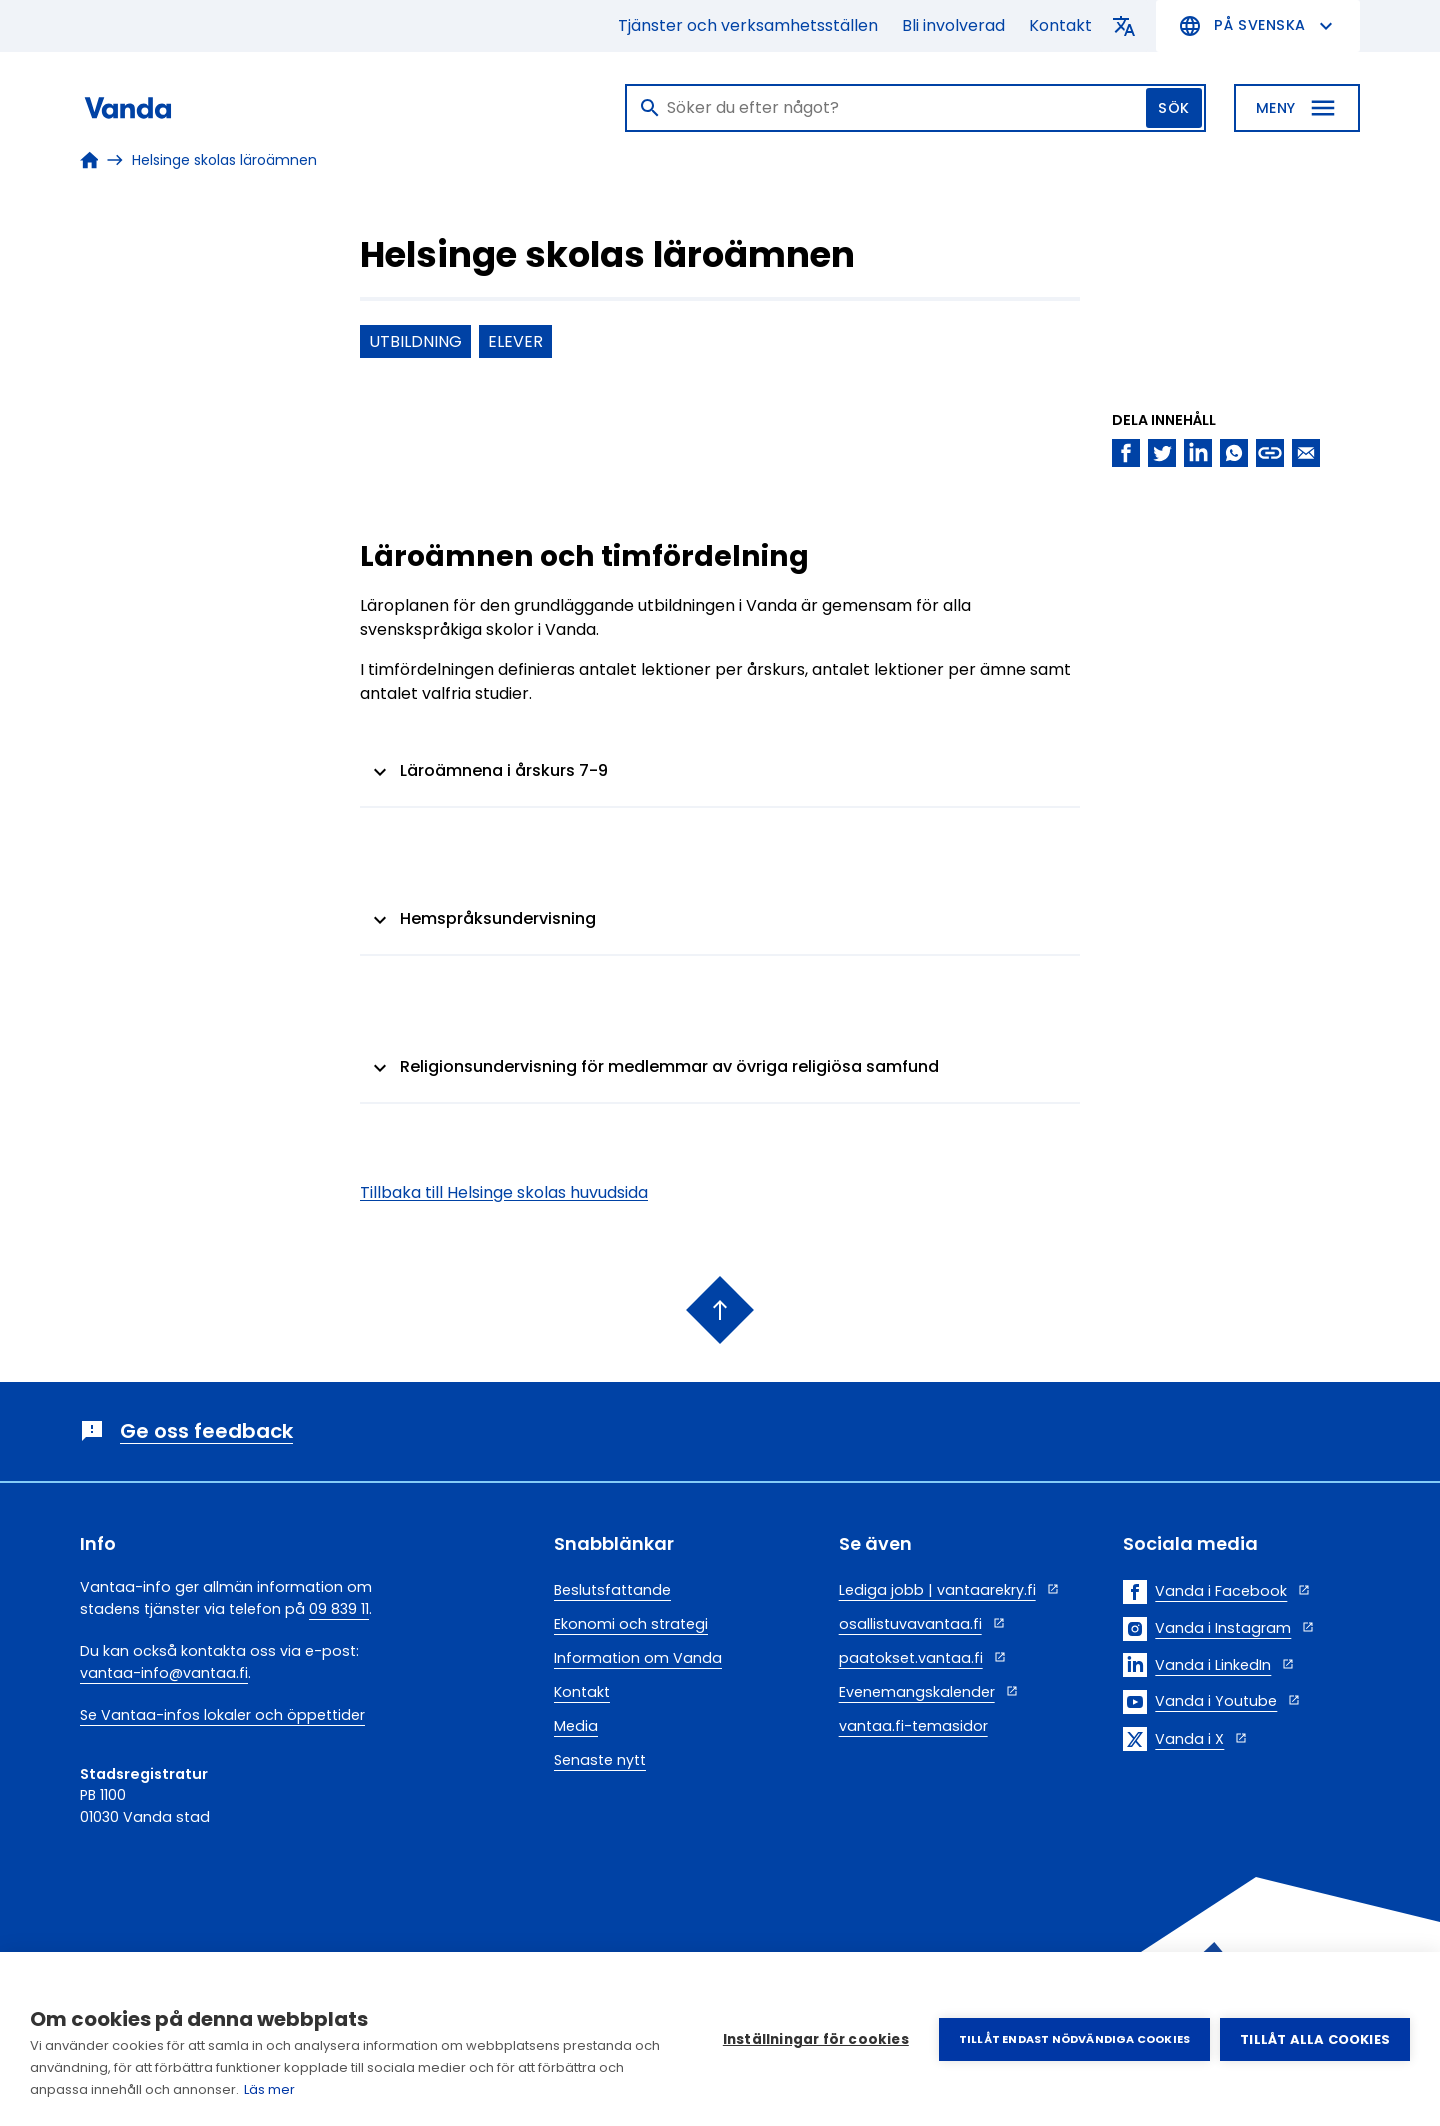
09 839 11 (339, 1609)
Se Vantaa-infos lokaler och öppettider (222, 1715)
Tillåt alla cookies (1315, 2039)
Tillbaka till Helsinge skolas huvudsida (504, 1193)
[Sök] (915, 108)
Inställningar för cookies (816, 2039)
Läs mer (269, 2089)
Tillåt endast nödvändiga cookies (1074, 2039)
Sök (1174, 108)
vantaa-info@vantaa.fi (164, 1673)
